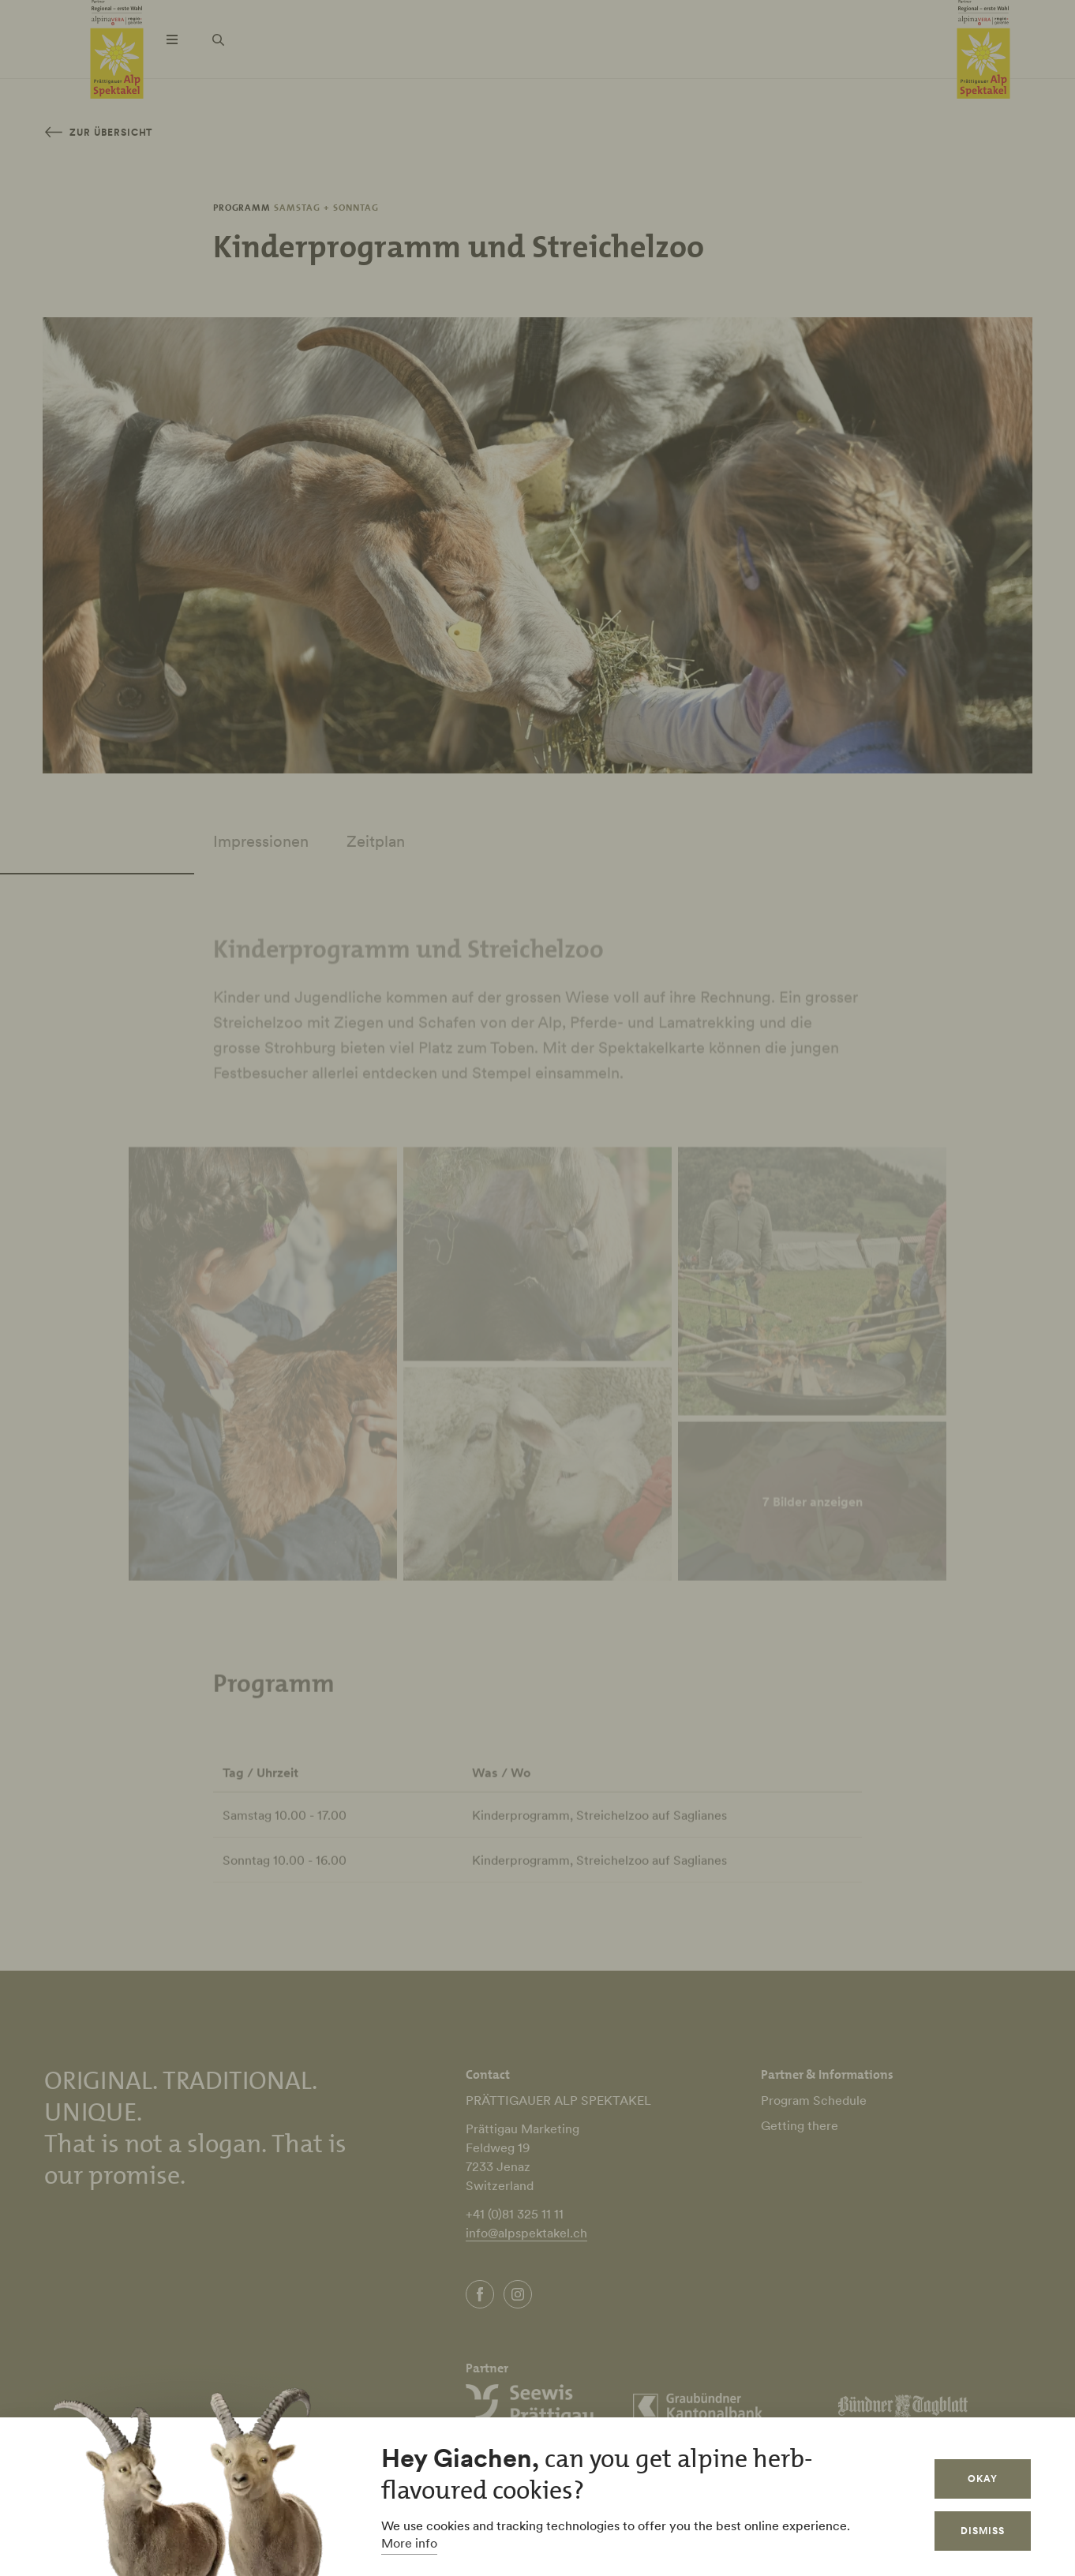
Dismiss (983, 2531)
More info (409, 2543)
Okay (983, 2478)
